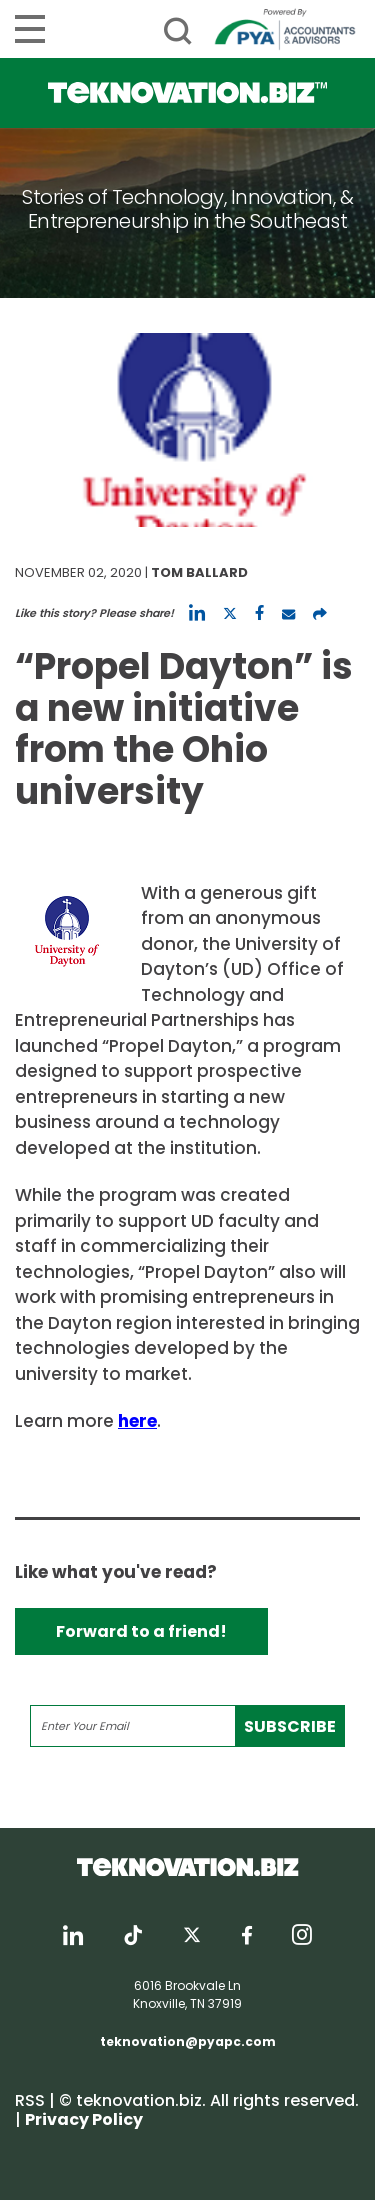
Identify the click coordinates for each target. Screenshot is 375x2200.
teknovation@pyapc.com (188, 2041)
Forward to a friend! (141, 1631)
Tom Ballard (199, 572)
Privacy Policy (84, 2119)
